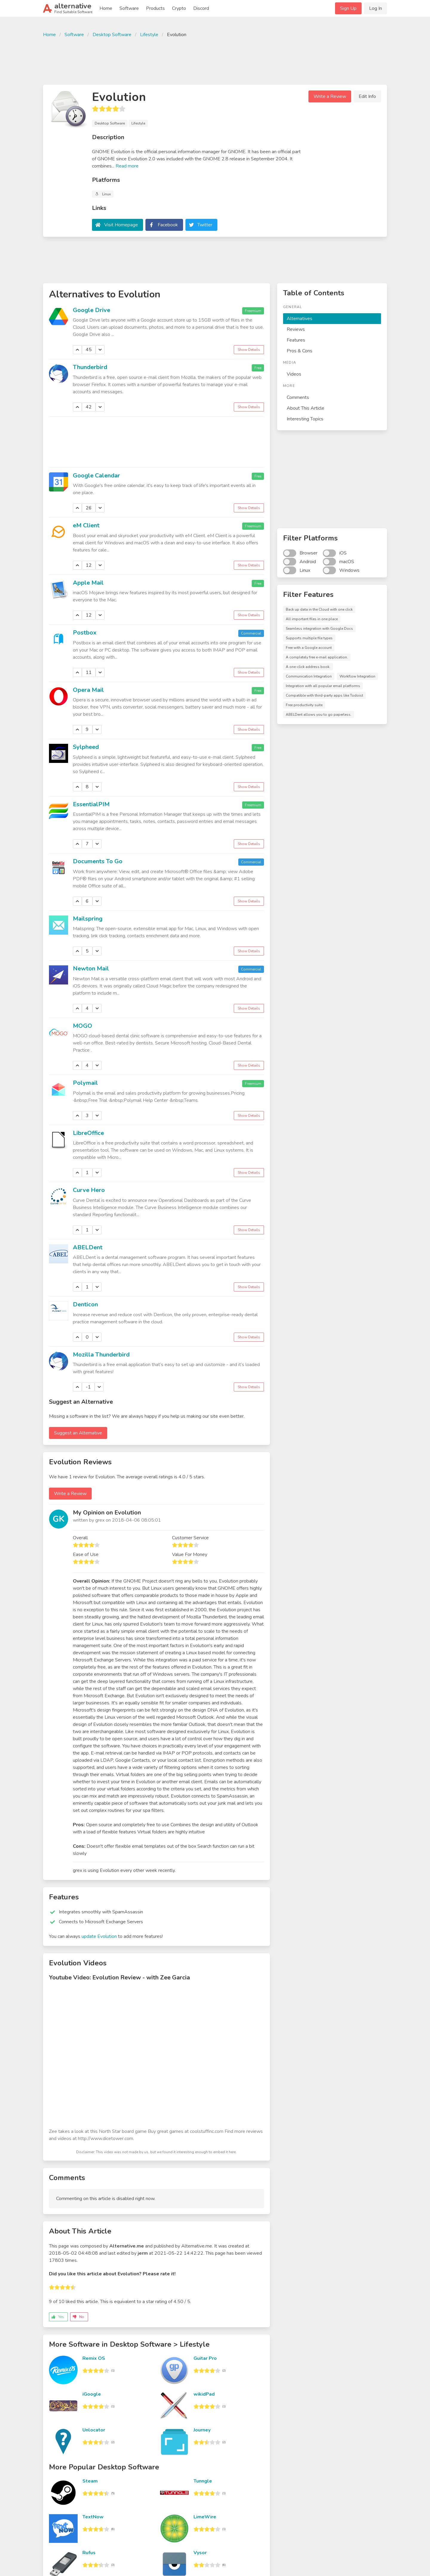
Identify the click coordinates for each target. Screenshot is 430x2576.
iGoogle (91, 2394)
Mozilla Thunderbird (101, 1355)
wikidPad (204, 2394)
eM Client (86, 525)
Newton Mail (91, 968)
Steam (90, 2481)
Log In (375, 8)
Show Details (249, 349)
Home (105, 8)
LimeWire (205, 2517)
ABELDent (87, 1247)
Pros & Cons (299, 351)
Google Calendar (96, 475)
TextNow (93, 2517)
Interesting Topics (305, 419)
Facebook (168, 225)
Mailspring (87, 919)
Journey (202, 2430)
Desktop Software (112, 34)
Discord (201, 8)
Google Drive (91, 310)
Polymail (85, 1083)
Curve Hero (89, 1190)
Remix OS (93, 2358)
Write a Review (330, 96)
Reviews (296, 329)
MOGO (82, 1026)
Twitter (204, 225)
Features (296, 340)
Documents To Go (97, 861)
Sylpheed (86, 747)
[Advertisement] (215, 60)
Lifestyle (149, 34)
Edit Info (367, 96)
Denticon (85, 1304)
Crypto (179, 8)
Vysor (200, 2552)
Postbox (84, 633)
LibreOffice (88, 1133)
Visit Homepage (121, 225)
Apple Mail (88, 583)
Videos (294, 374)
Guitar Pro (205, 2358)
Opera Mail (88, 690)
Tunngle (203, 2481)
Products (155, 8)
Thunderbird (90, 367)
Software (129, 8)
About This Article (305, 408)
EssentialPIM (91, 804)
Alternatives (299, 318)
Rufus (89, 2552)
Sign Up (348, 8)
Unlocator (93, 2430)
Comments (298, 397)
